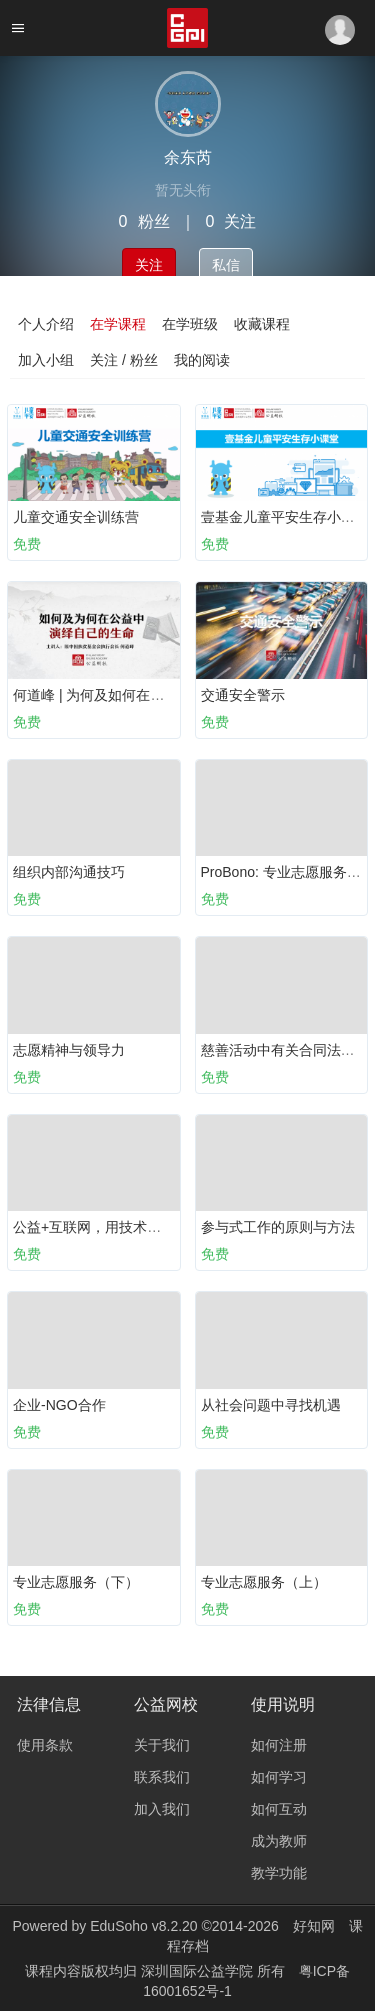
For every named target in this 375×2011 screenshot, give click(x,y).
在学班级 (190, 324)
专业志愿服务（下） (76, 1582)
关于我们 (162, 1745)
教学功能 (279, 1873)
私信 (226, 265)
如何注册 (279, 1745)
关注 (149, 265)
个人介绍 (46, 324)
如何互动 (279, 1809)
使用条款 (45, 1745)
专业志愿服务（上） (264, 1582)
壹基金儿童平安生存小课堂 (285, 517)
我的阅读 (202, 360)
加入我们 (162, 1809)
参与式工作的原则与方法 (278, 1227)
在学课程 (118, 324)
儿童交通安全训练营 (76, 517)
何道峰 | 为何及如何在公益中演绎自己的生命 (151, 695)
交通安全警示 (243, 695)
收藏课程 (262, 324)
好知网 (314, 1926)
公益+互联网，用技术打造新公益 (115, 1227)
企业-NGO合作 (59, 1405)
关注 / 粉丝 (124, 360)
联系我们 (162, 1777)
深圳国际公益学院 (199, 1971)
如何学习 (279, 1777)
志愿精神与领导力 (69, 1050)
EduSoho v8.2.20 (143, 1926)
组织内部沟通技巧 (69, 872)
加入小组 (46, 360)
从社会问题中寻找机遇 (271, 1405)
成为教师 (279, 1841)
